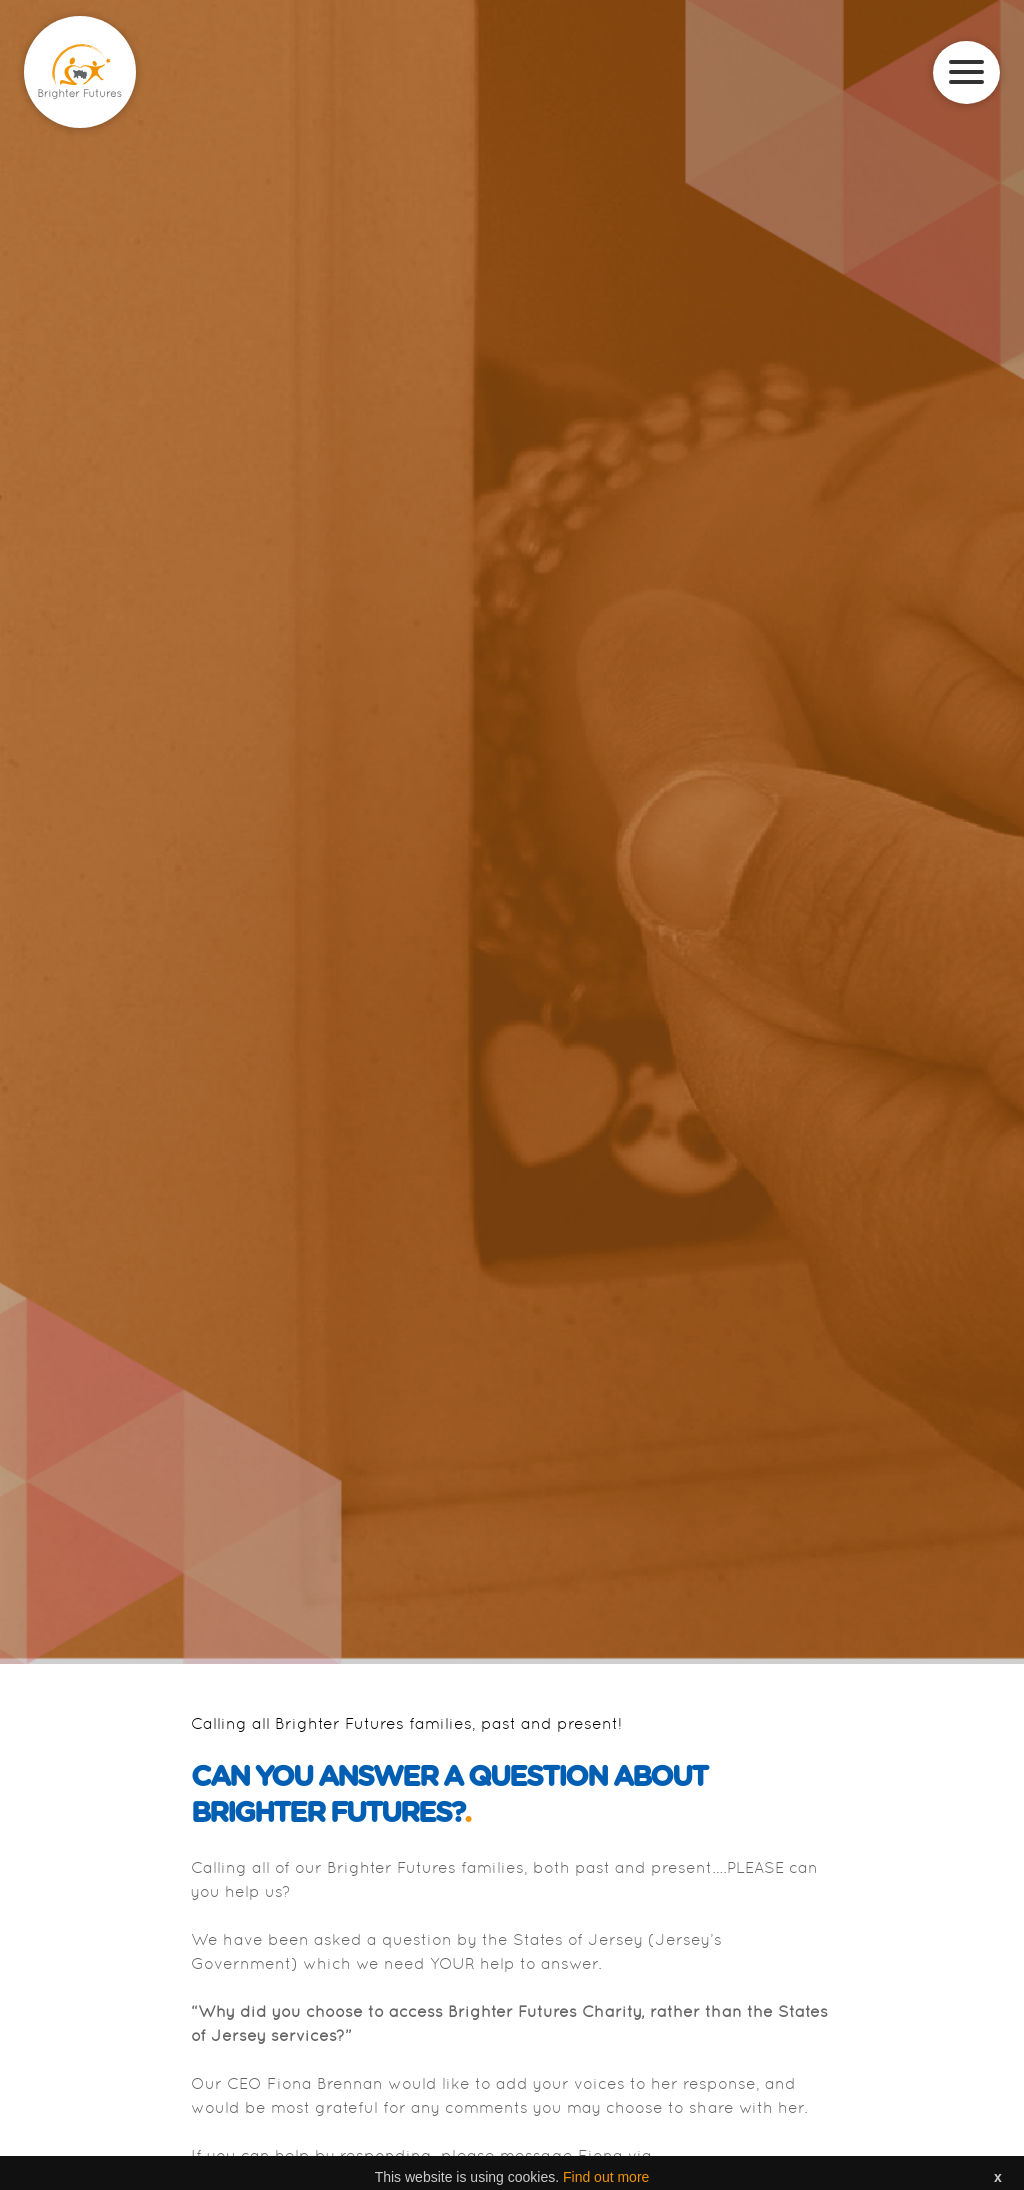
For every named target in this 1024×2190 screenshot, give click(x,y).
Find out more (606, 2179)
